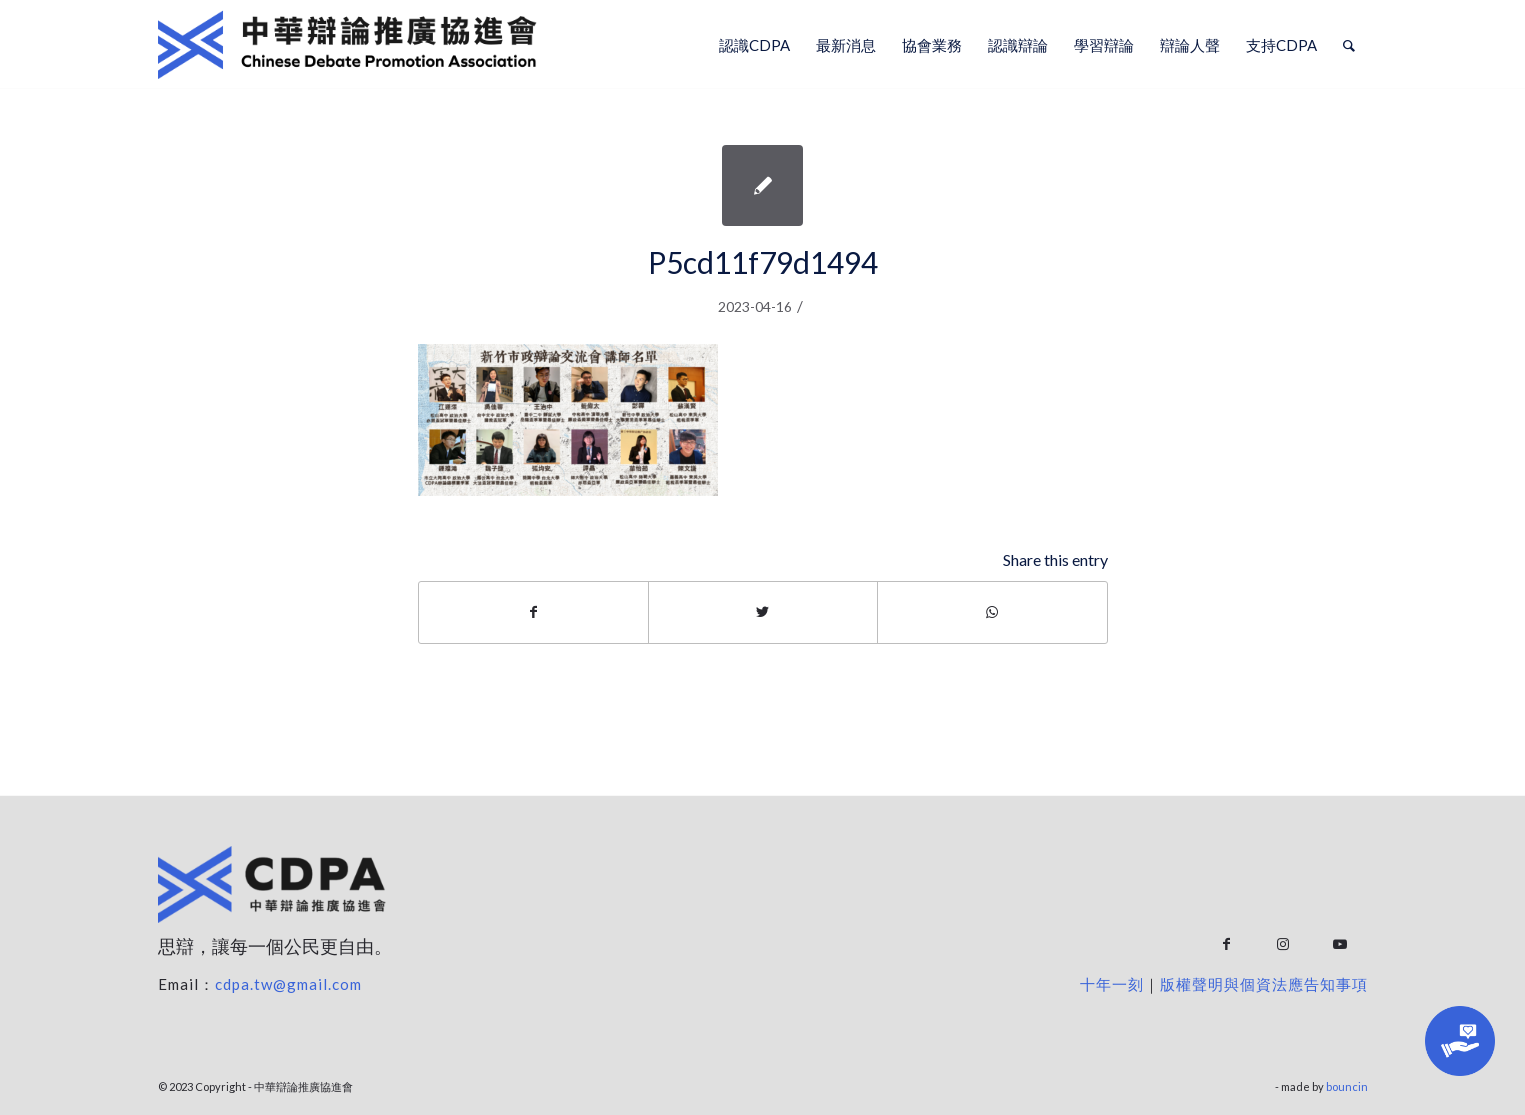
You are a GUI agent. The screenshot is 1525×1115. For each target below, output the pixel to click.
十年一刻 (1112, 984)
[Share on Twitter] (763, 612)
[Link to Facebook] (1226, 944)
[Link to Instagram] (1283, 944)
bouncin (1347, 1086)
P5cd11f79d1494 (763, 262)
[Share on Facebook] (533, 612)
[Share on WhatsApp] (992, 612)
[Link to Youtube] (1340, 944)
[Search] (1349, 45)
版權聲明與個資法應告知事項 (1264, 984)
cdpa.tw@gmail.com (288, 984)
